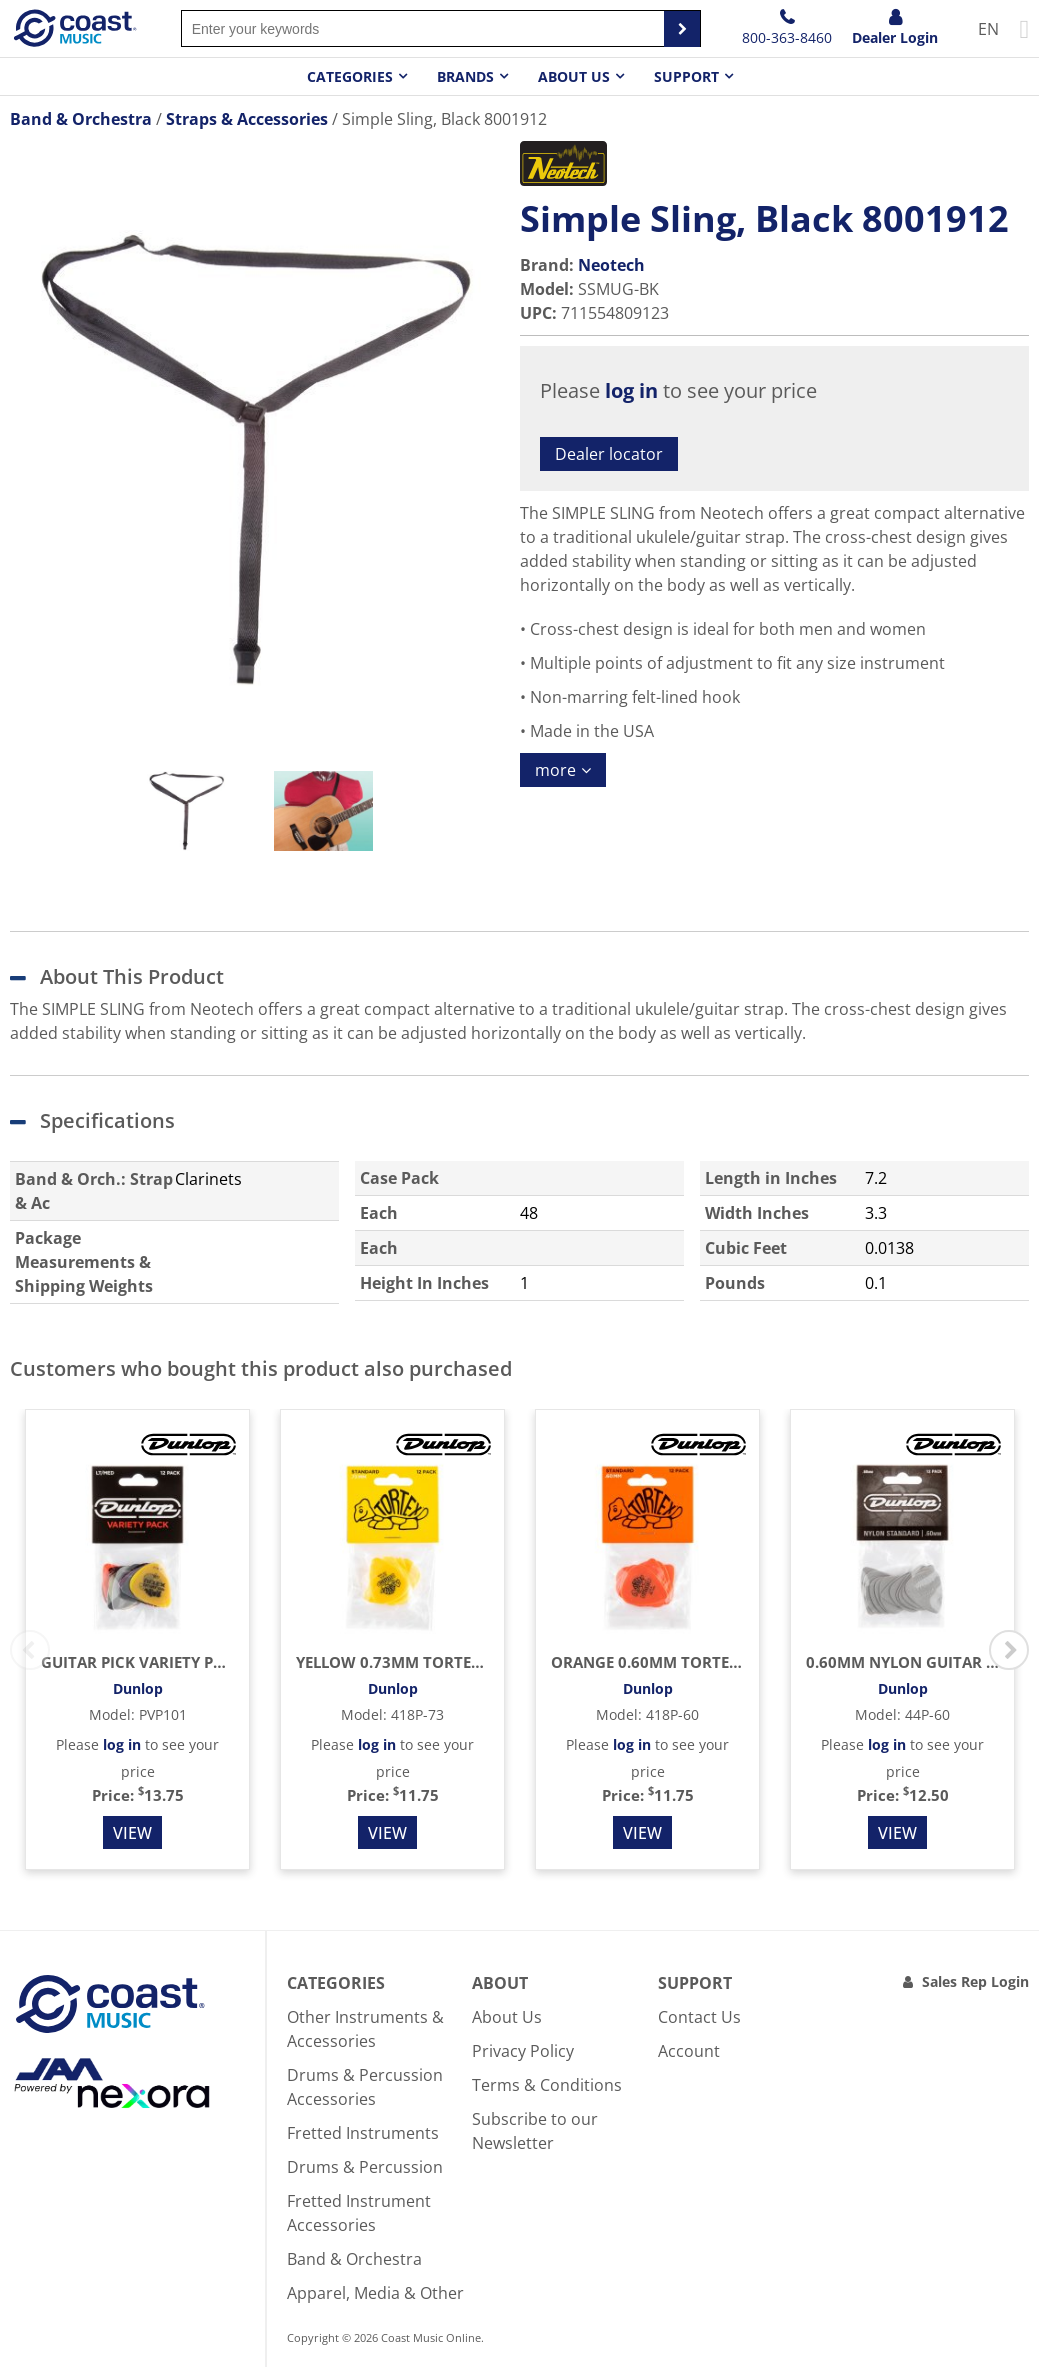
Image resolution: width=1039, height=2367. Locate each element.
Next (1009, 1650)
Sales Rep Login (975, 1981)
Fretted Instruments (363, 2133)
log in (631, 390)
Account (689, 2051)
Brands (465, 76)
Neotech (611, 265)
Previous (30, 1650)
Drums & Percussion (365, 2167)
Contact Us (699, 2017)
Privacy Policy (523, 2051)
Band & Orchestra (354, 2259)
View (132, 1833)
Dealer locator (609, 454)
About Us (507, 2017)
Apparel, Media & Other (375, 2293)
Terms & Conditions (547, 2085)
